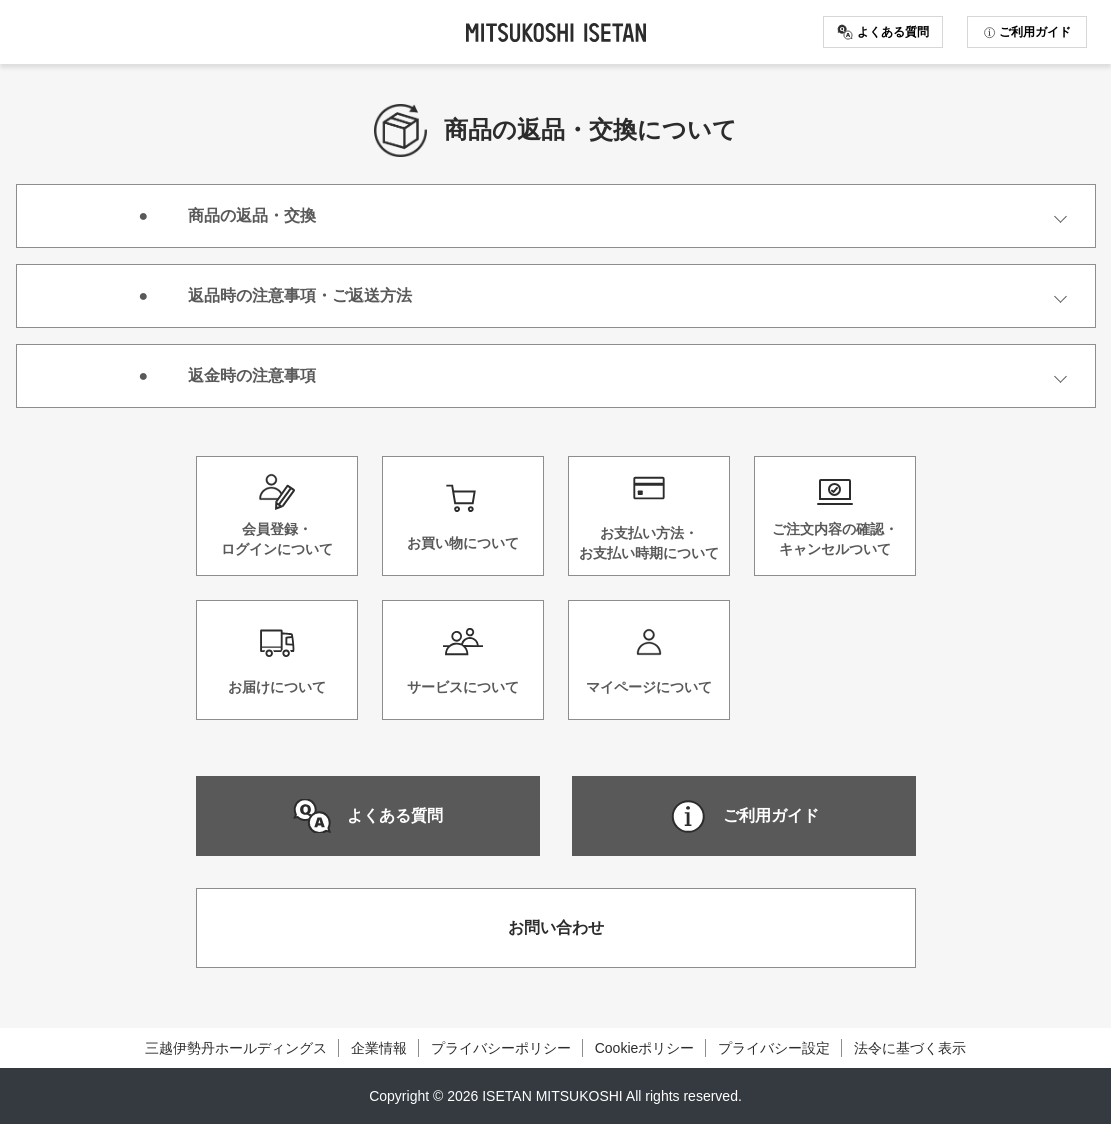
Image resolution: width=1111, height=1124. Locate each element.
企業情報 (379, 1048)
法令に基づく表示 (910, 1048)
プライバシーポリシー (501, 1048)
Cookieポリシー (645, 1048)
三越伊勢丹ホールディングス (236, 1048)
